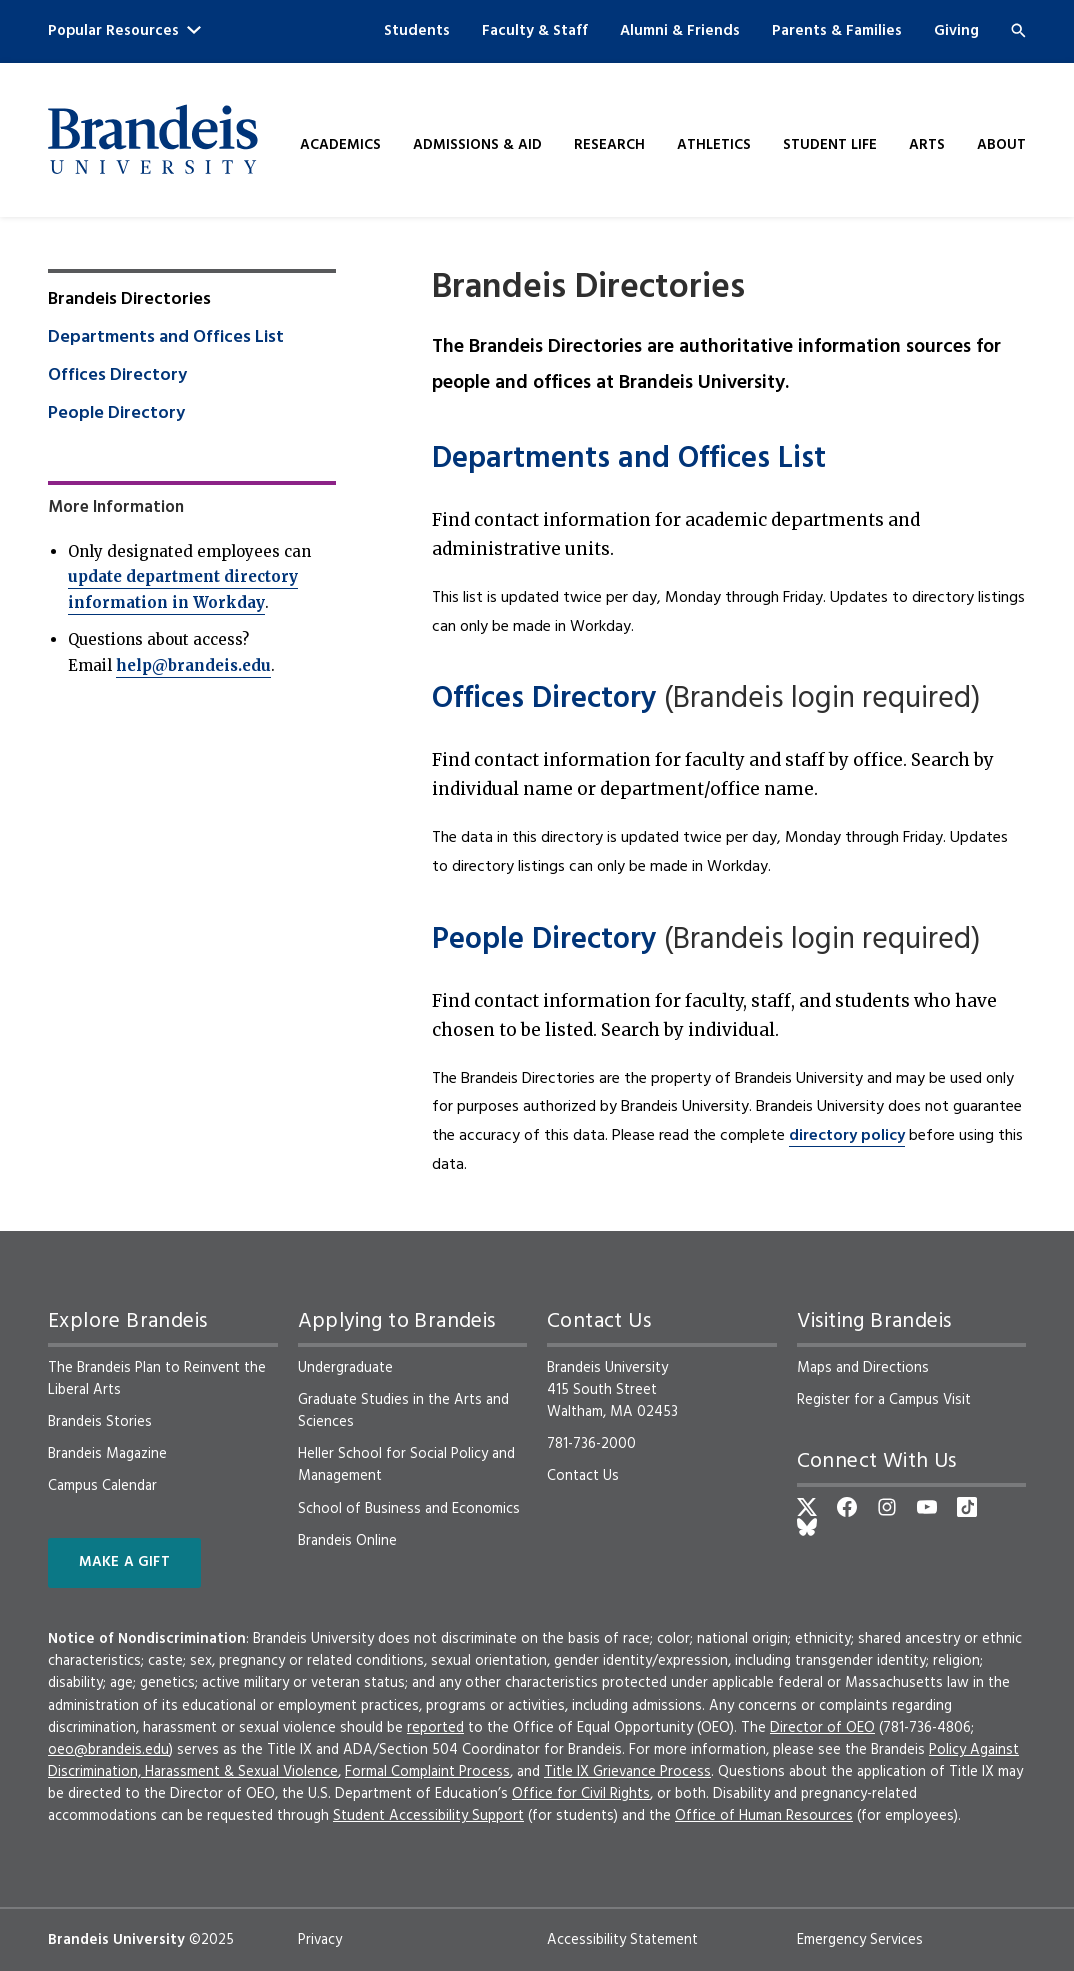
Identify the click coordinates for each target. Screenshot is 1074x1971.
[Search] (1018, 30)
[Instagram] (887, 1507)
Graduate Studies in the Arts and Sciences (403, 1411)
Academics (340, 145)
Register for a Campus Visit (884, 1400)
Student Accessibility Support (428, 1816)
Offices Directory (544, 699)
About (1001, 145)
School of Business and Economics (409, 1509)
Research (609, 145)
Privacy (320, 1940)
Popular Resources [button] (124, 31)
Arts (927, 145)
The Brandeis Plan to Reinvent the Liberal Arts (157, 1379)
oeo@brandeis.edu (108, 1750)
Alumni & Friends (680, 31)
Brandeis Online (347, 1541)
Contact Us (583, 1476)
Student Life (830, 145)
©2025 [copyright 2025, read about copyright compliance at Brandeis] (211, 1940)
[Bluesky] (807, 1527)
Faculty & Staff (535, 31)
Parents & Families (837, 31)
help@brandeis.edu (193, 665)
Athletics (714, 145)
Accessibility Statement (622, 1940)
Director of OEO (822, 1728)
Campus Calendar (102, 1486)
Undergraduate (345, 1368)
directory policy (847, 1136)
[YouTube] (927, 1507)
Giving (956, 31)
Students (417, 31)
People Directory (544, 940)
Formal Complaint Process (427, 1772)
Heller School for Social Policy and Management (406, 1465)
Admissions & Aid (477, 145)
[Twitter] (807, 1507)
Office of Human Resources (764, 1816)
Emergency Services (860, 1940)
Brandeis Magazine (107, 1454)
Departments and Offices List (629, 459)
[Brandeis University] (153, 139)
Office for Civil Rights (581, 1794)
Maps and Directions (863, 1368)
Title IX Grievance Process (627, 1772)
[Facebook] (847, 1507)
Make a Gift (124, 1562)
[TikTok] (967, 1507)
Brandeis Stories (100, 1422)
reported (435, 1728)
